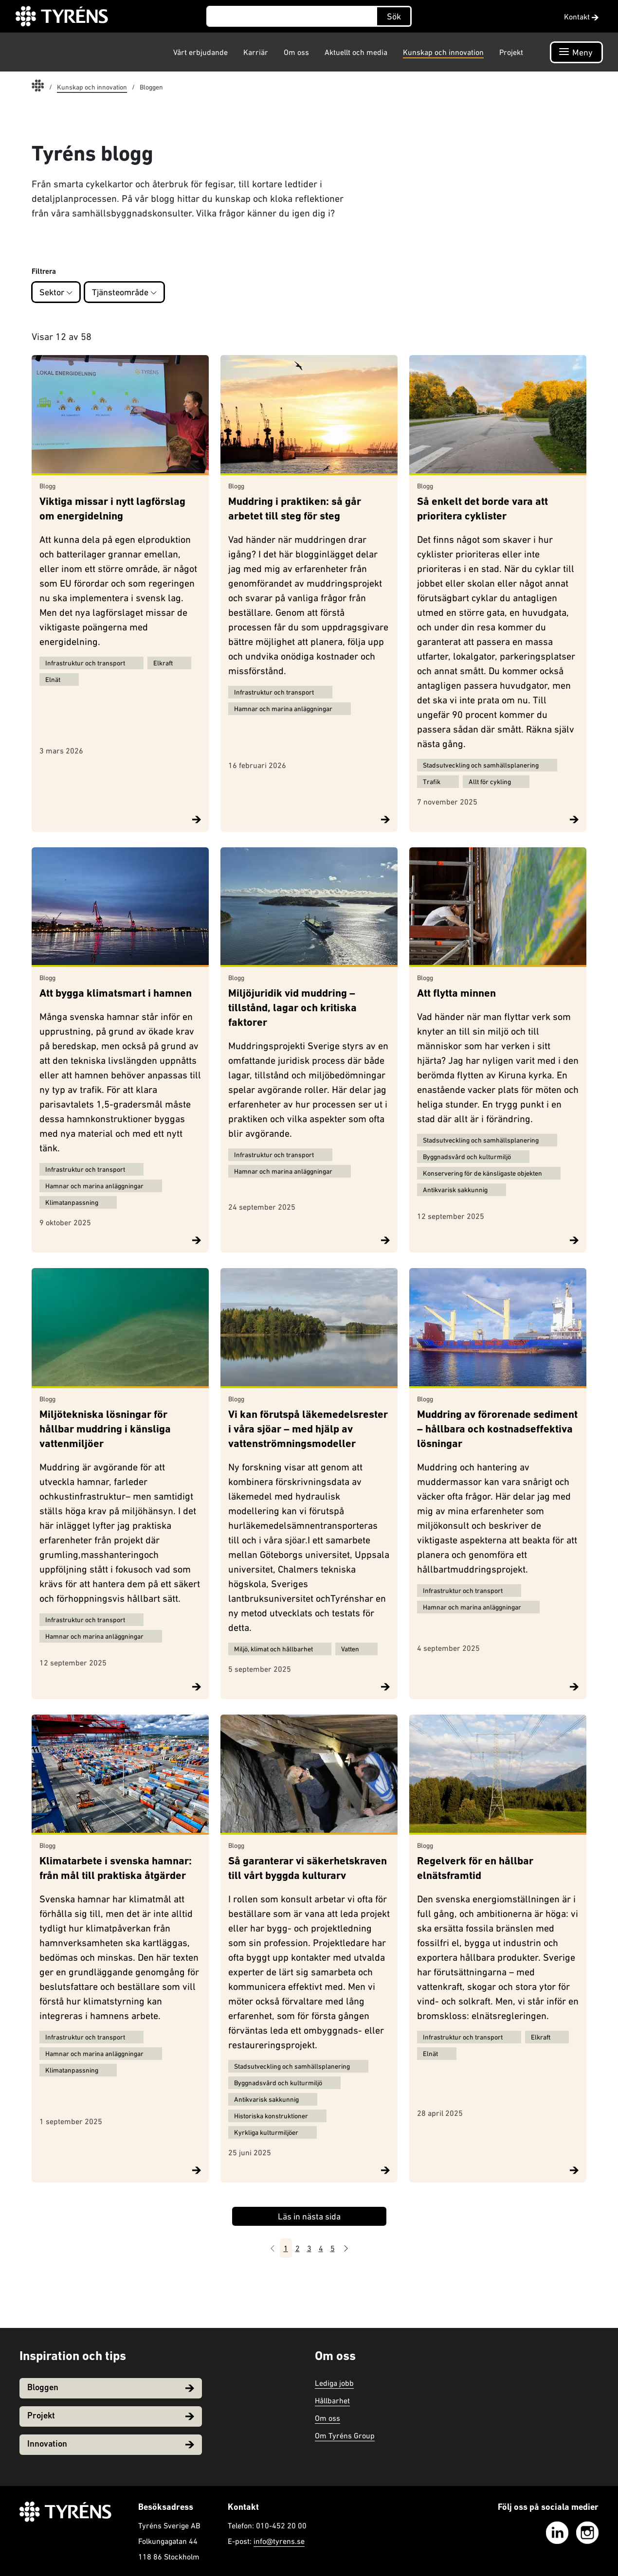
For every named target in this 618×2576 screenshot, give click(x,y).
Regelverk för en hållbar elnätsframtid (475, 1869)
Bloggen (110, 2388)
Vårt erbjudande (200, 52)
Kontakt (581, 16)
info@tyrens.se (279, 2541)
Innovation (110, 2444)
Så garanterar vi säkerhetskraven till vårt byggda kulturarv (307, 1869)
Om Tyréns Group (345, 2435)
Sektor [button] (56, 292)
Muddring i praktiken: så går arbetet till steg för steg (294, 509)
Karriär (255, 52)
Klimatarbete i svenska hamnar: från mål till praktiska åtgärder (115, 1869)
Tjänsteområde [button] (124, 292)
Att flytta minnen (456, 994)
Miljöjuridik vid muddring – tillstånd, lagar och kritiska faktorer (292, 1008)
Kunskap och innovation (443, 52)
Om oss (296, 52)
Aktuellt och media (356, 52)
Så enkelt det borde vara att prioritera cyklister (482, 509)
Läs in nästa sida (309, 2216)
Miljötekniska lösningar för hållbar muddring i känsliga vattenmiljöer (105, 1430)
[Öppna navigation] (576, 52)
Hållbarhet (332, 2400)
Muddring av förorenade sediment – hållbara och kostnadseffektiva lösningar (497, 1430)
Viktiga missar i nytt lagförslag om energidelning (112, 509)
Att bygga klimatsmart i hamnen (115, 994)
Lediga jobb (334, 2383)
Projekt (511, 52)
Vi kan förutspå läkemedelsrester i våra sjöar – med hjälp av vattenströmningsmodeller (308, 1430)
